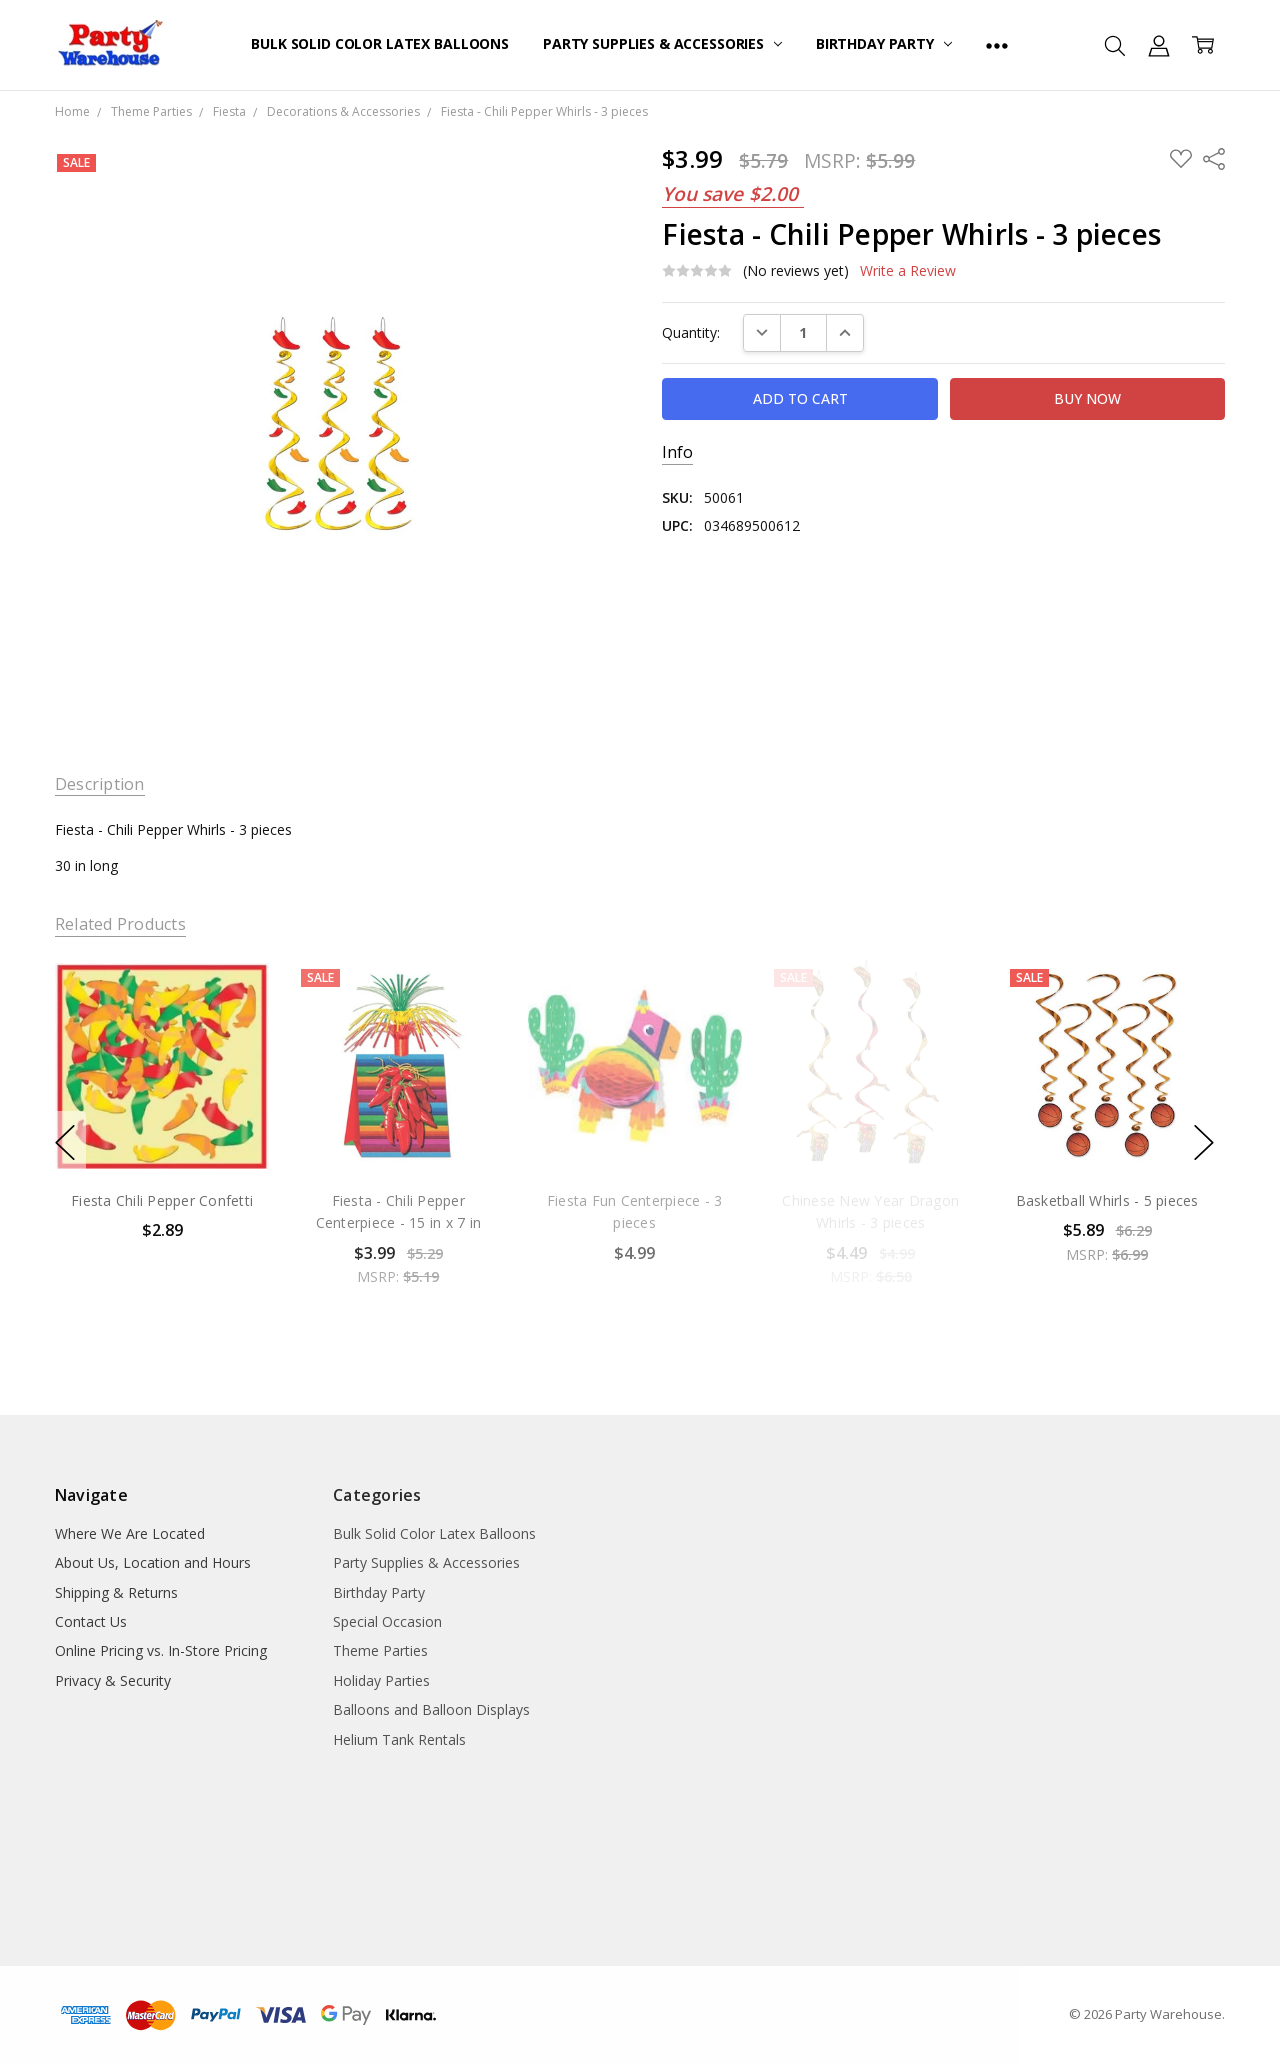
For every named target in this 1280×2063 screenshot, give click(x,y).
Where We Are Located (130, 1533)
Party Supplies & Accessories (662, 43)
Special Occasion (387, 1621)
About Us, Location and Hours (153, 1562)
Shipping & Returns (116, 1592)
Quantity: (691, 332)
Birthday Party (884, 43)
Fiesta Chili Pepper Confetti (162, 1200)
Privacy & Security (113, 1680)
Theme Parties (380, 1650)
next (1204, 1142)
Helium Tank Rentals (399, 1739)
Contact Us (91, 1621)
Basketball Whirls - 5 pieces (1106, 1200)
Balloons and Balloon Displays (431, 1709)
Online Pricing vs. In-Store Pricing (161, 1650)
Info (677, 452)
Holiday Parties (381, 1680)
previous (65, 1142)
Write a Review (908, 271)
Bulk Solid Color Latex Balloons (380, 43)
